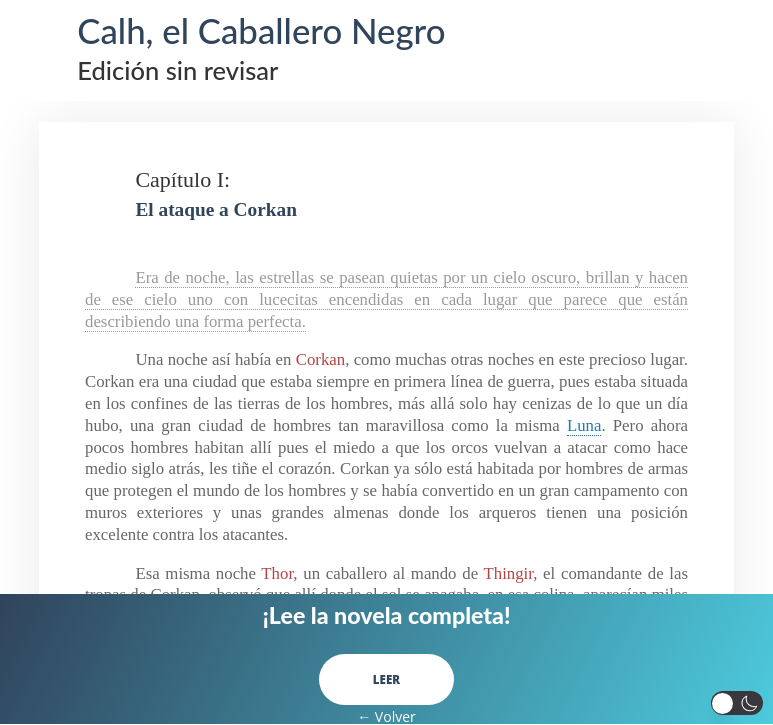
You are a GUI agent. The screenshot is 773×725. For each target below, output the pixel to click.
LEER (386, 679)
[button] (737, 703)
